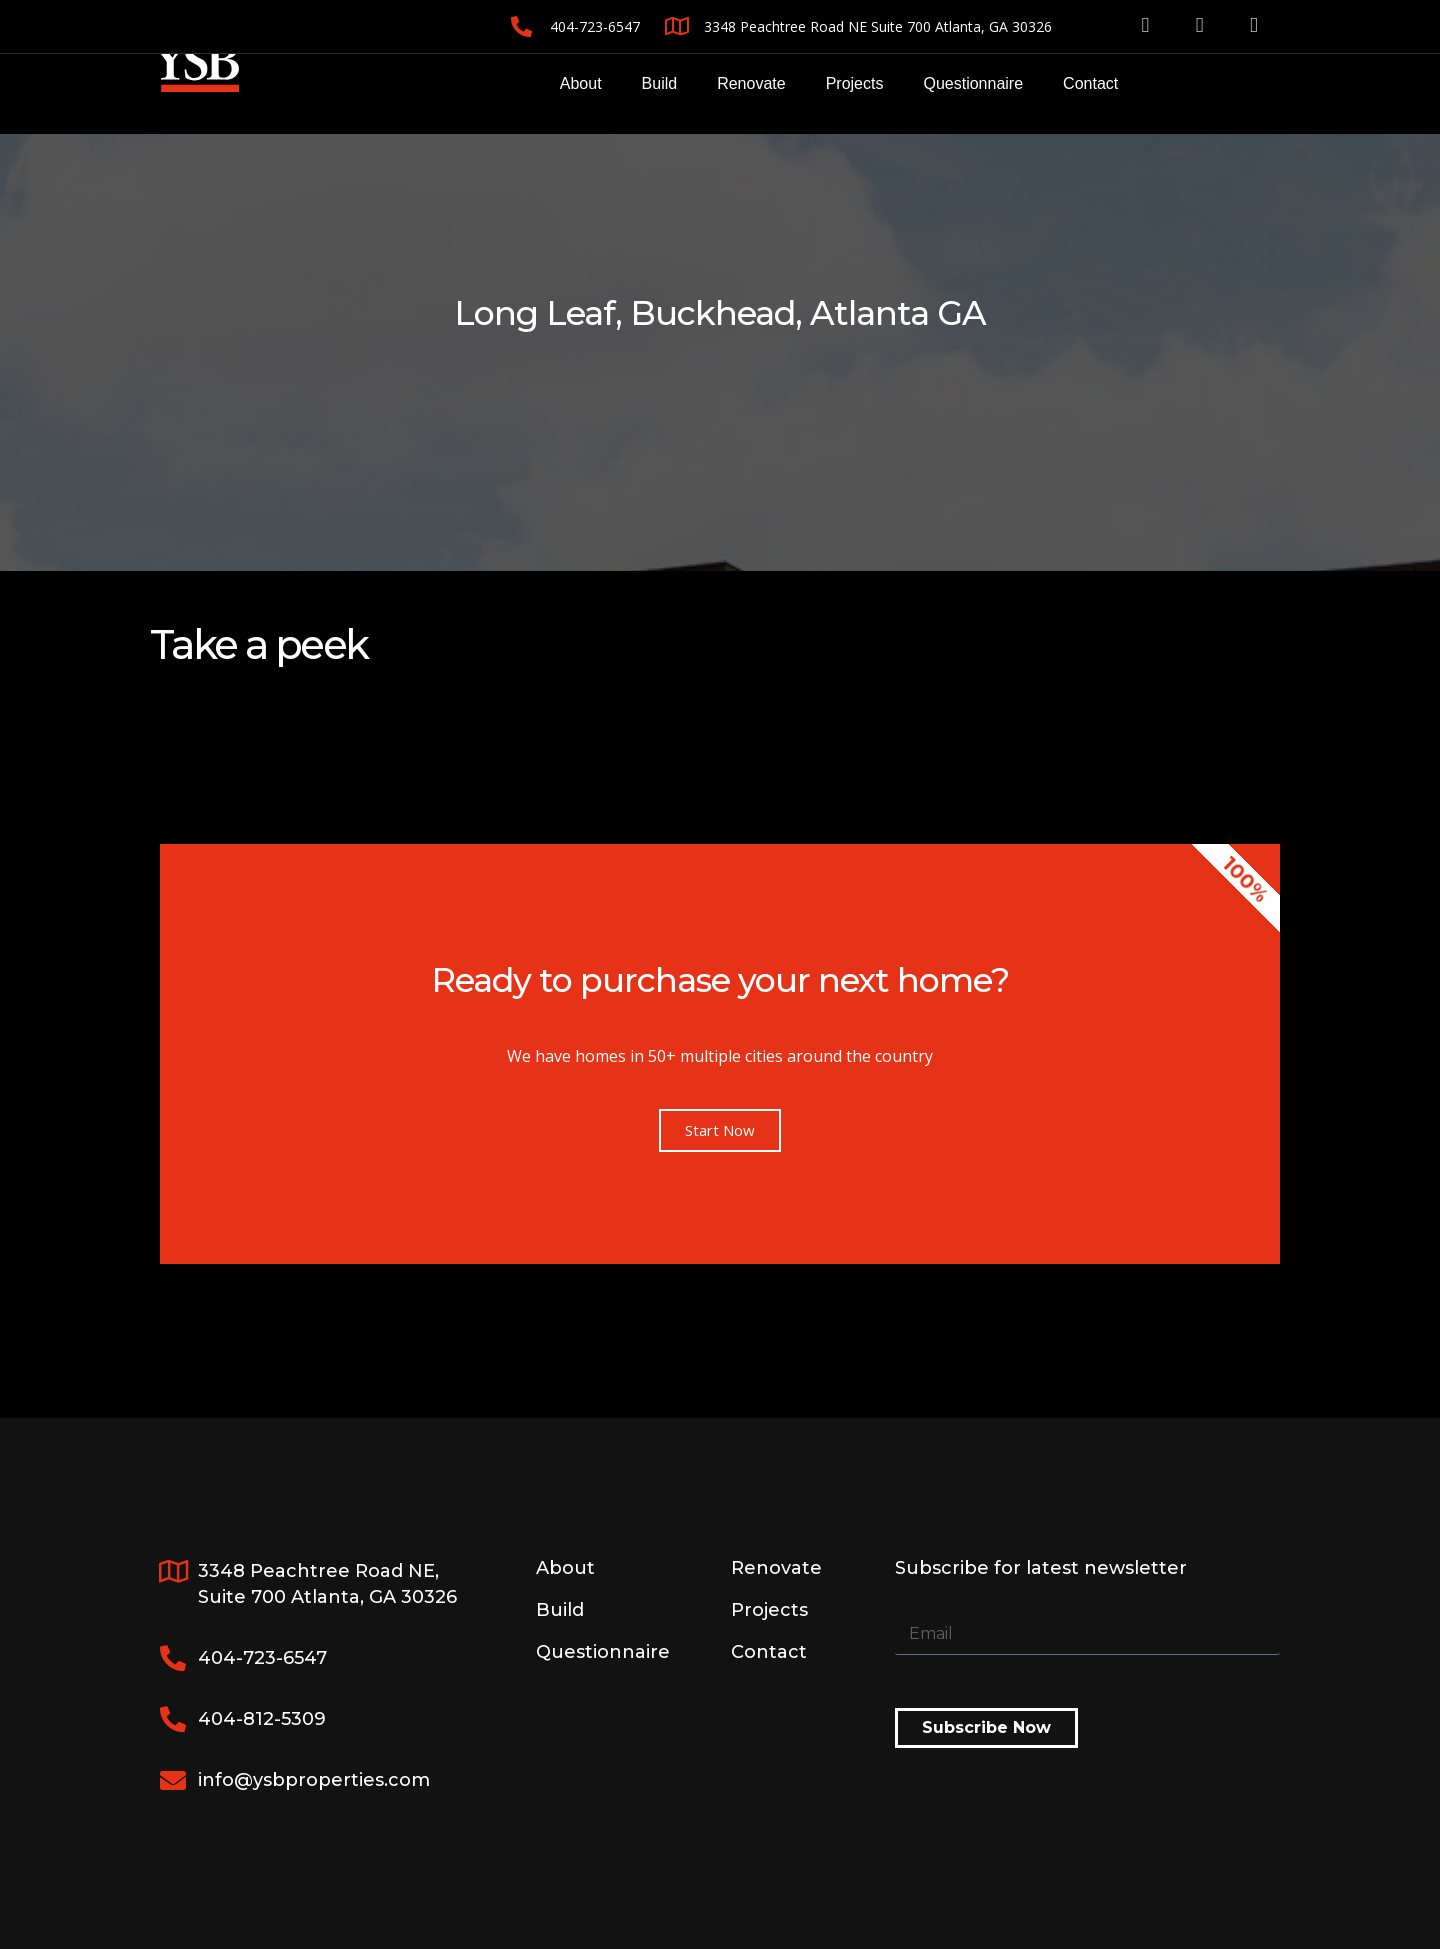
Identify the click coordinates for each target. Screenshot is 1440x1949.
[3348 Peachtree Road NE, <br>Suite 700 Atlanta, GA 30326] (173, 1571)
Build (660, 83)
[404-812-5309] (173, 1719)
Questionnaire (973, 83)
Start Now (720, 1130)
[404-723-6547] (173, 1658)
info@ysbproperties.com (314, 1780)
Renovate (751, 83)
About (581, 83)
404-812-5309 (262, 1719)
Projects (855, 83)
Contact (1090, 83)
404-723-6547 (262, 1658)
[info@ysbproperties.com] (173, 1780)
